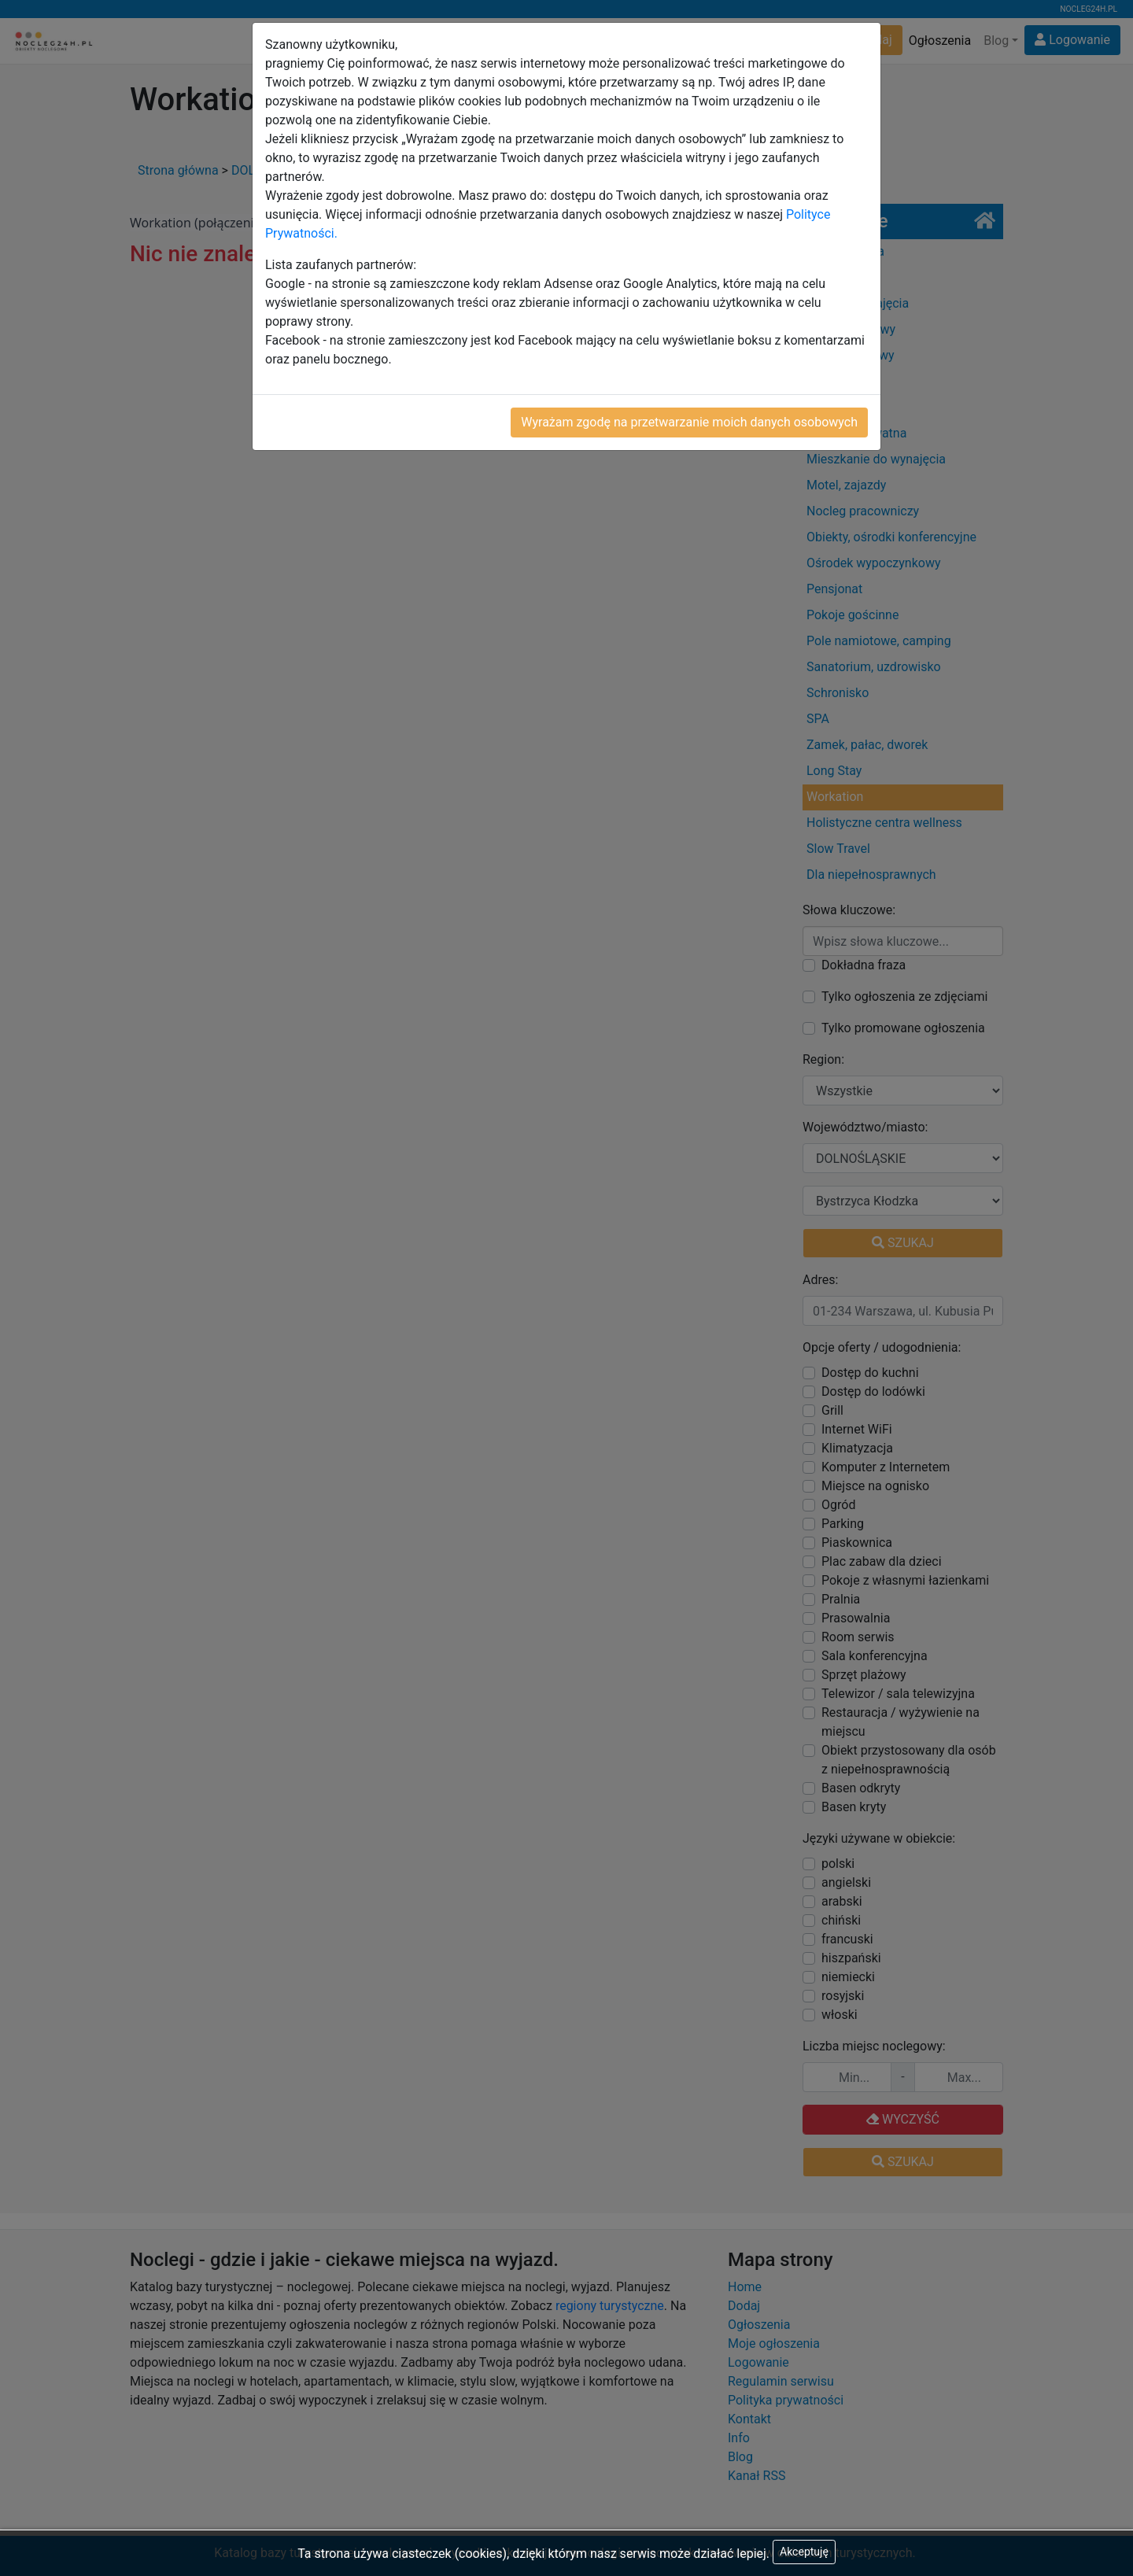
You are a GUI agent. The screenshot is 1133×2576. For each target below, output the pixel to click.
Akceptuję (804, 2551)
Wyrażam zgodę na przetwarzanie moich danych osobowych (689, 422)
